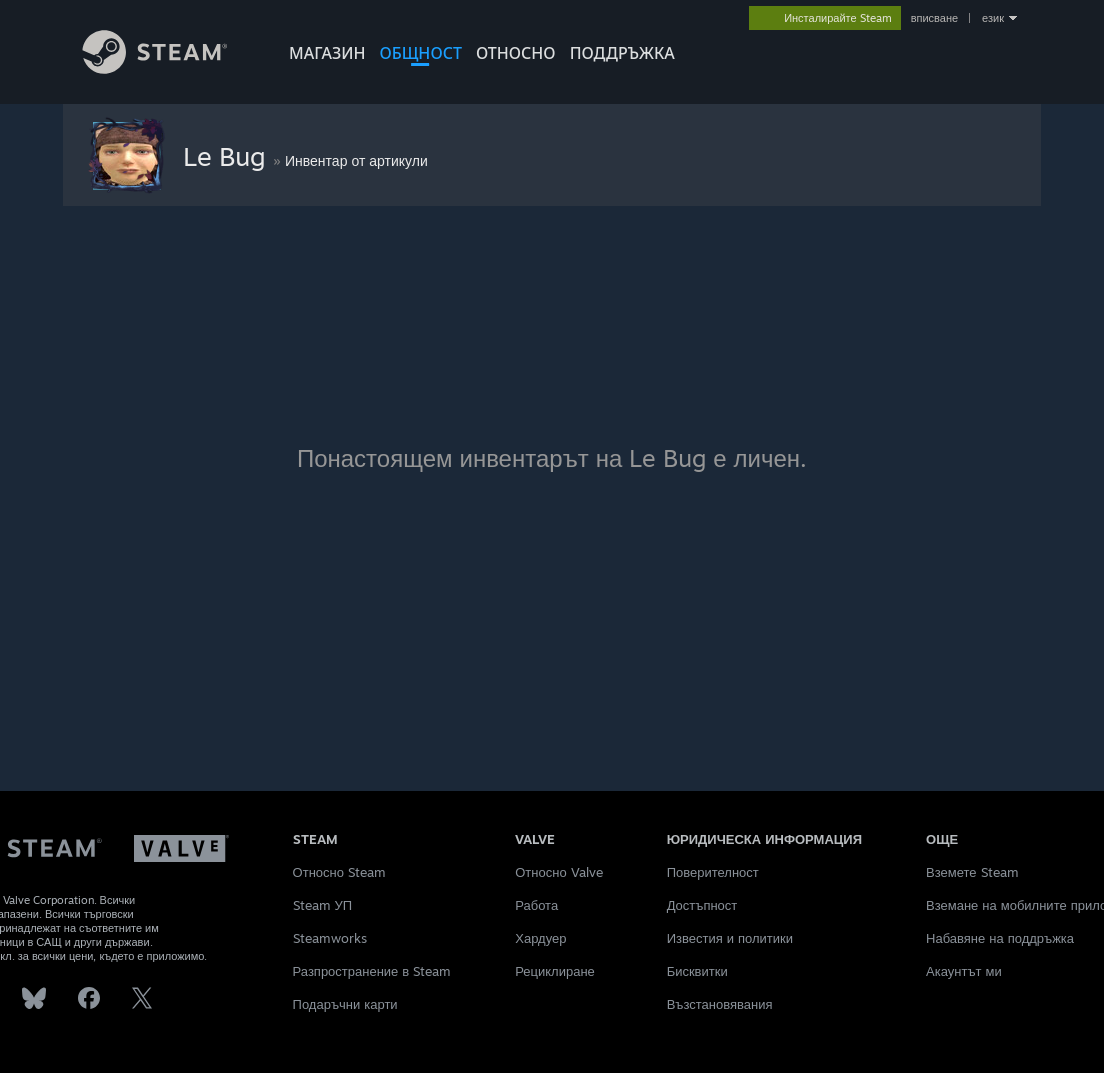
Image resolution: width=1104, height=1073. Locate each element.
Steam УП (323, 905)
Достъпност (702, 905)
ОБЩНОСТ (420, 53)
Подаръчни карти (345, 1004)
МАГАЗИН (327, 53)
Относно (516, 53)
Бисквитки (697, 971)
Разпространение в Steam (372, 971)
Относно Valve (558, 872)
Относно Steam (339, 872)
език (993, 18)
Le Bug (228, 156)
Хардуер (540, 938)
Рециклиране (555, 971)
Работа (536, 905)
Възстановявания (720, 1004)
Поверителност (713, 872)
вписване (934, 18)
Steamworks (330, 938)
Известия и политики (730, 938)
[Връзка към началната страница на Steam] (170, 68)
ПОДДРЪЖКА (622, 53)
